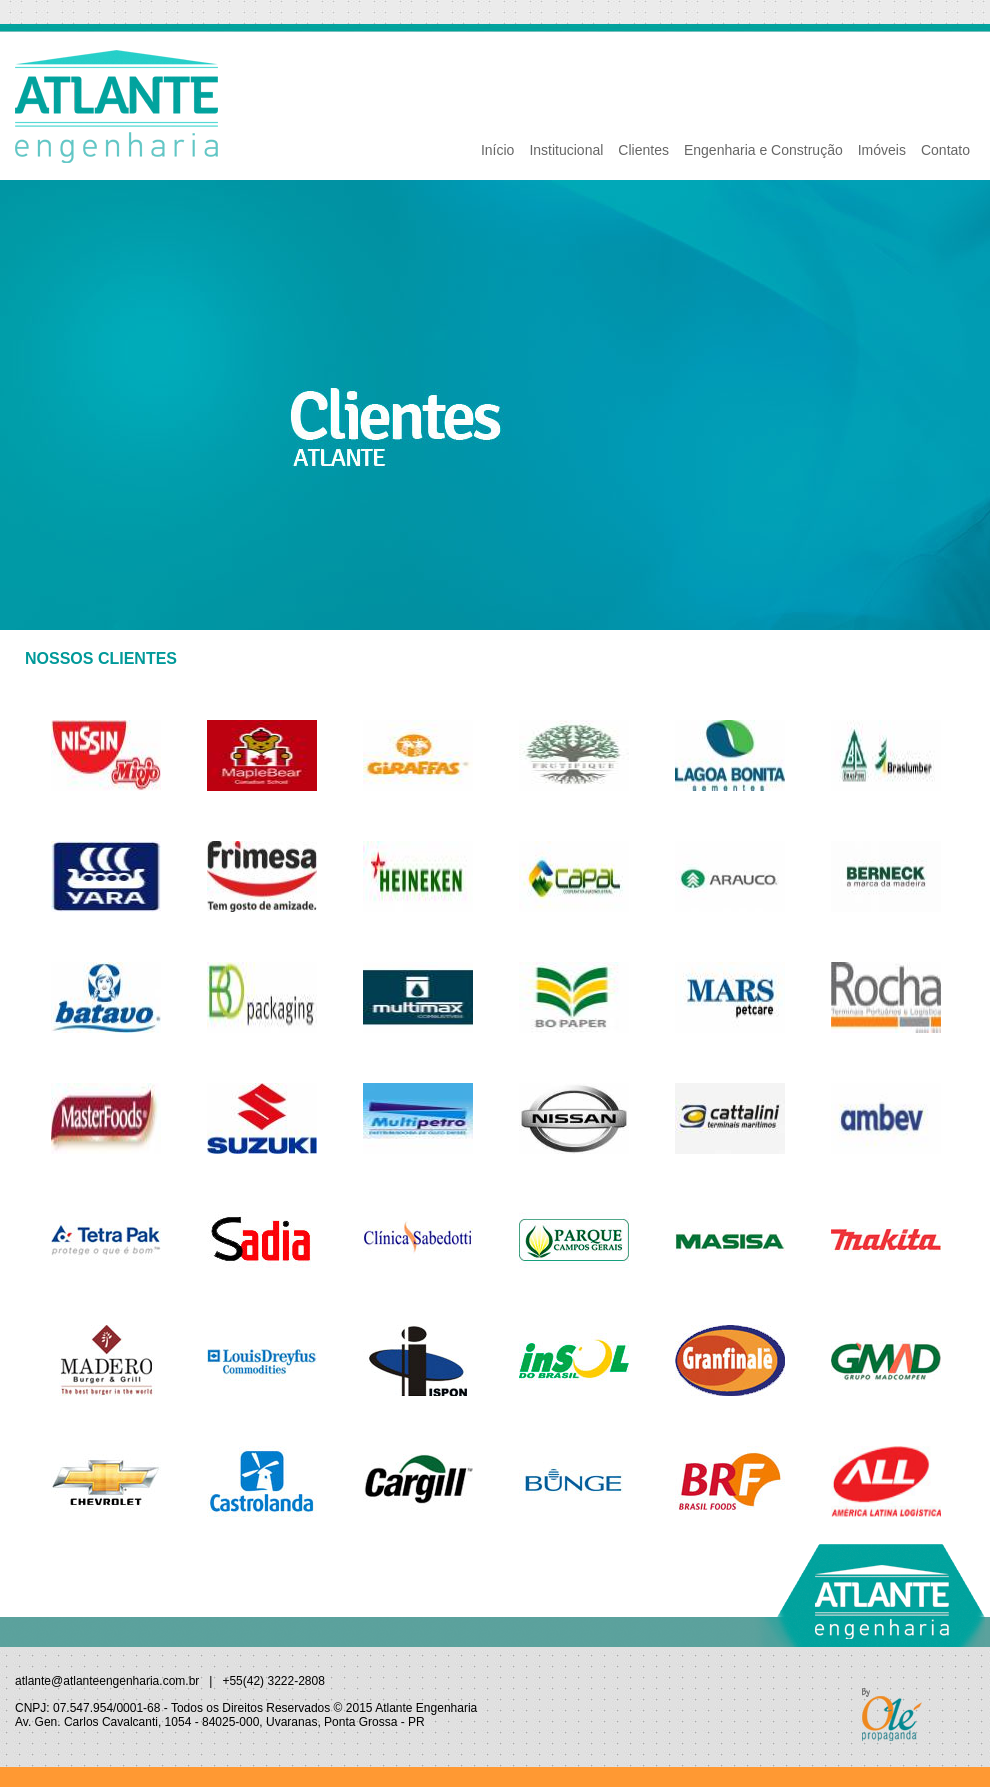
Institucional (566, 150)
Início (497, 150)
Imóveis (882, 150)
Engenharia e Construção (763, 150)
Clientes (643, 150)
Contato (945, 150)
